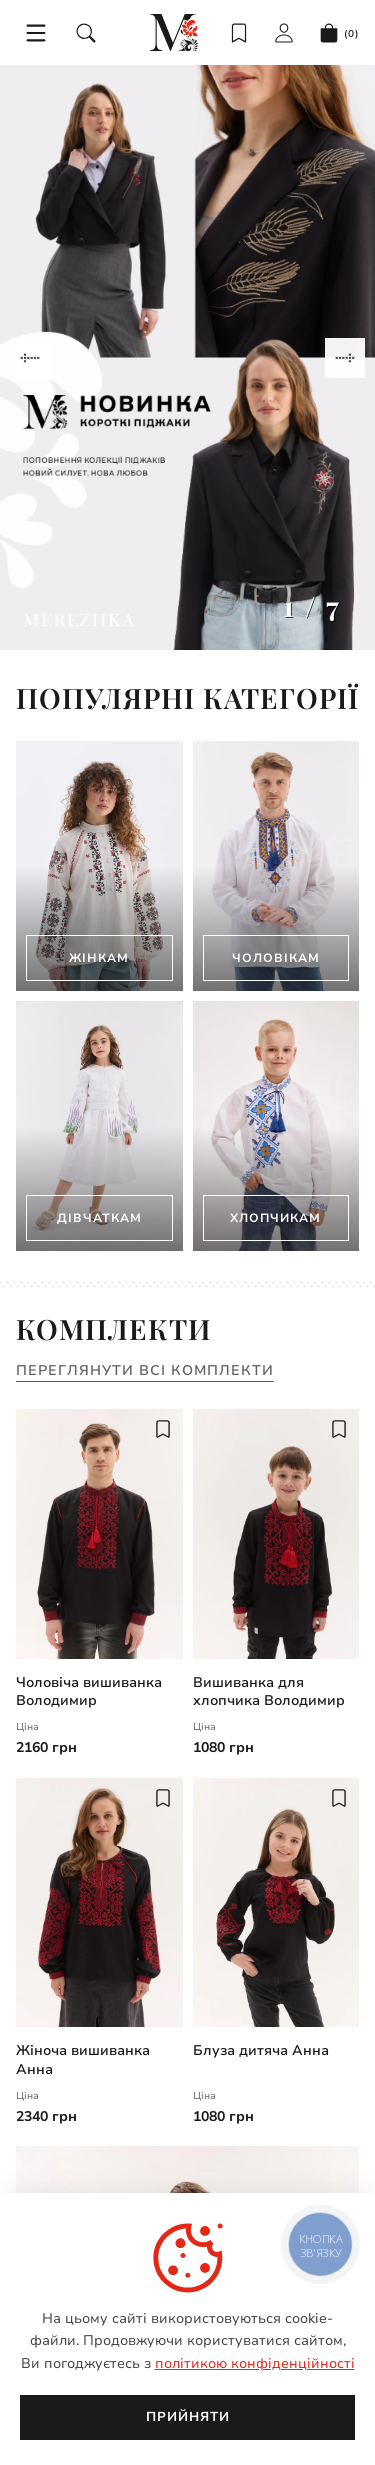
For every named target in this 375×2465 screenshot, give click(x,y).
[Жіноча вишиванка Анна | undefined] (99, 1903)
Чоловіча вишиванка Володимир (89, 1692)
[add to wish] (163, 1429)
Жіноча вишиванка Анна (83, 2060)
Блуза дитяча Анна (261, 2051)
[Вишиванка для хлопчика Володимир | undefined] (276, 1534)
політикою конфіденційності (255, 2363)
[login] (284, 33)
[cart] (339, 33)
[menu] (36, 33)
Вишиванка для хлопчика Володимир (269, 1692)
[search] (86, 33)
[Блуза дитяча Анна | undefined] (276, 1903)
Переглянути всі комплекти (145, 1371)
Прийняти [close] (188, 2417)
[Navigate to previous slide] (30, 358)
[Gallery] (187, 357)
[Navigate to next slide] (345, 358)
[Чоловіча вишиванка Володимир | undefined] (99, 1534)
